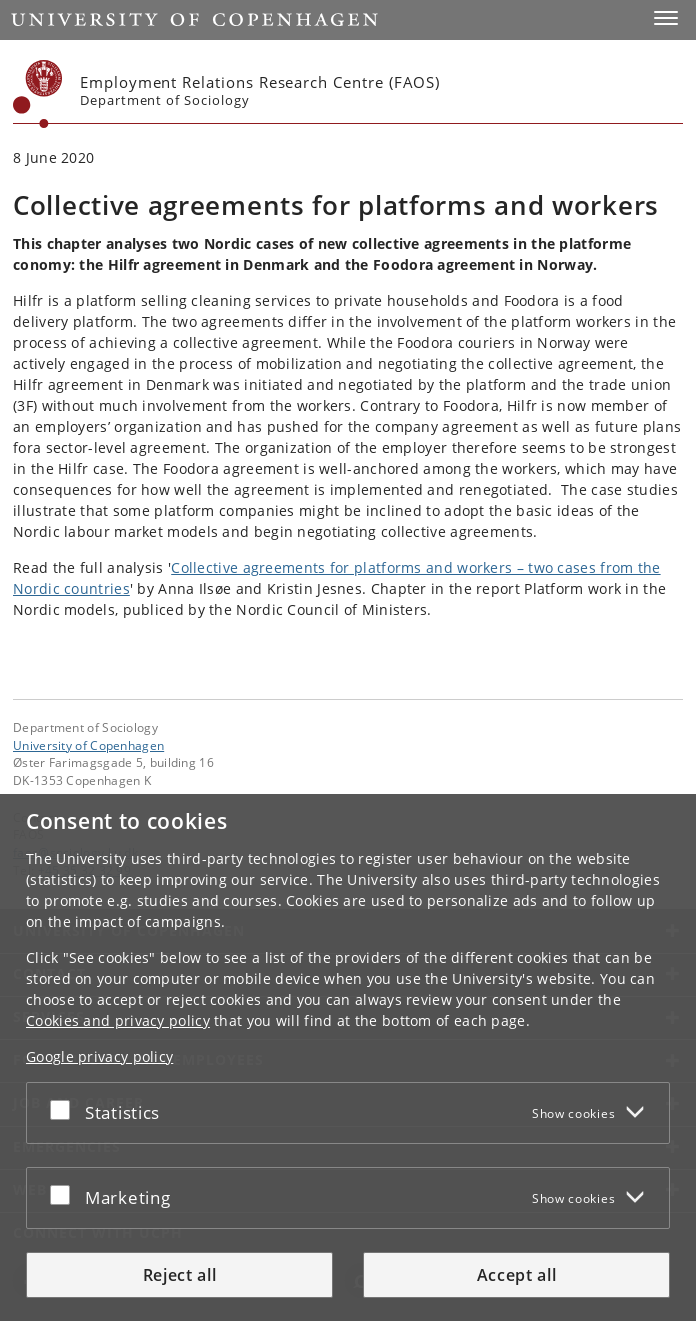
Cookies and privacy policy (118, 1020)
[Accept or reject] (65, 1109)
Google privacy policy (99, 1056)
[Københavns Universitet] (38, 94)
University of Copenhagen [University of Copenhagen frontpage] (88, 745)
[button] (666, 18)
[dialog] (348, 1057)
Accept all (517, 1275)
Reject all (180, 1275)
